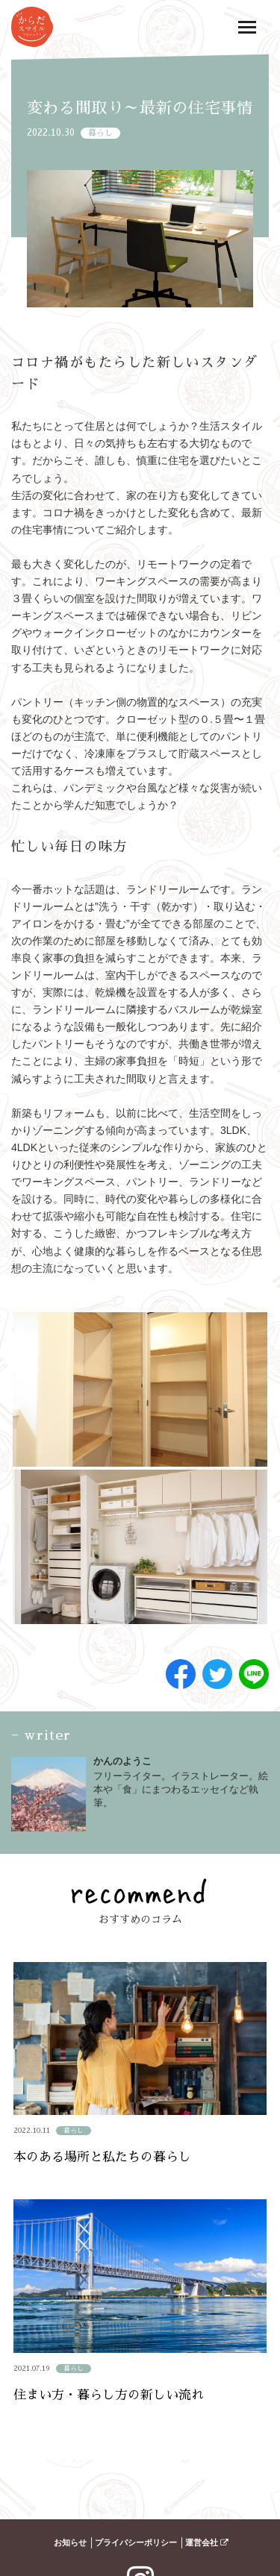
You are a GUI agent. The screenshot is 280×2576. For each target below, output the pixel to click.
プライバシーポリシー (136, 2542)
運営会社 (206, 2542)
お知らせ (70, 2542)
